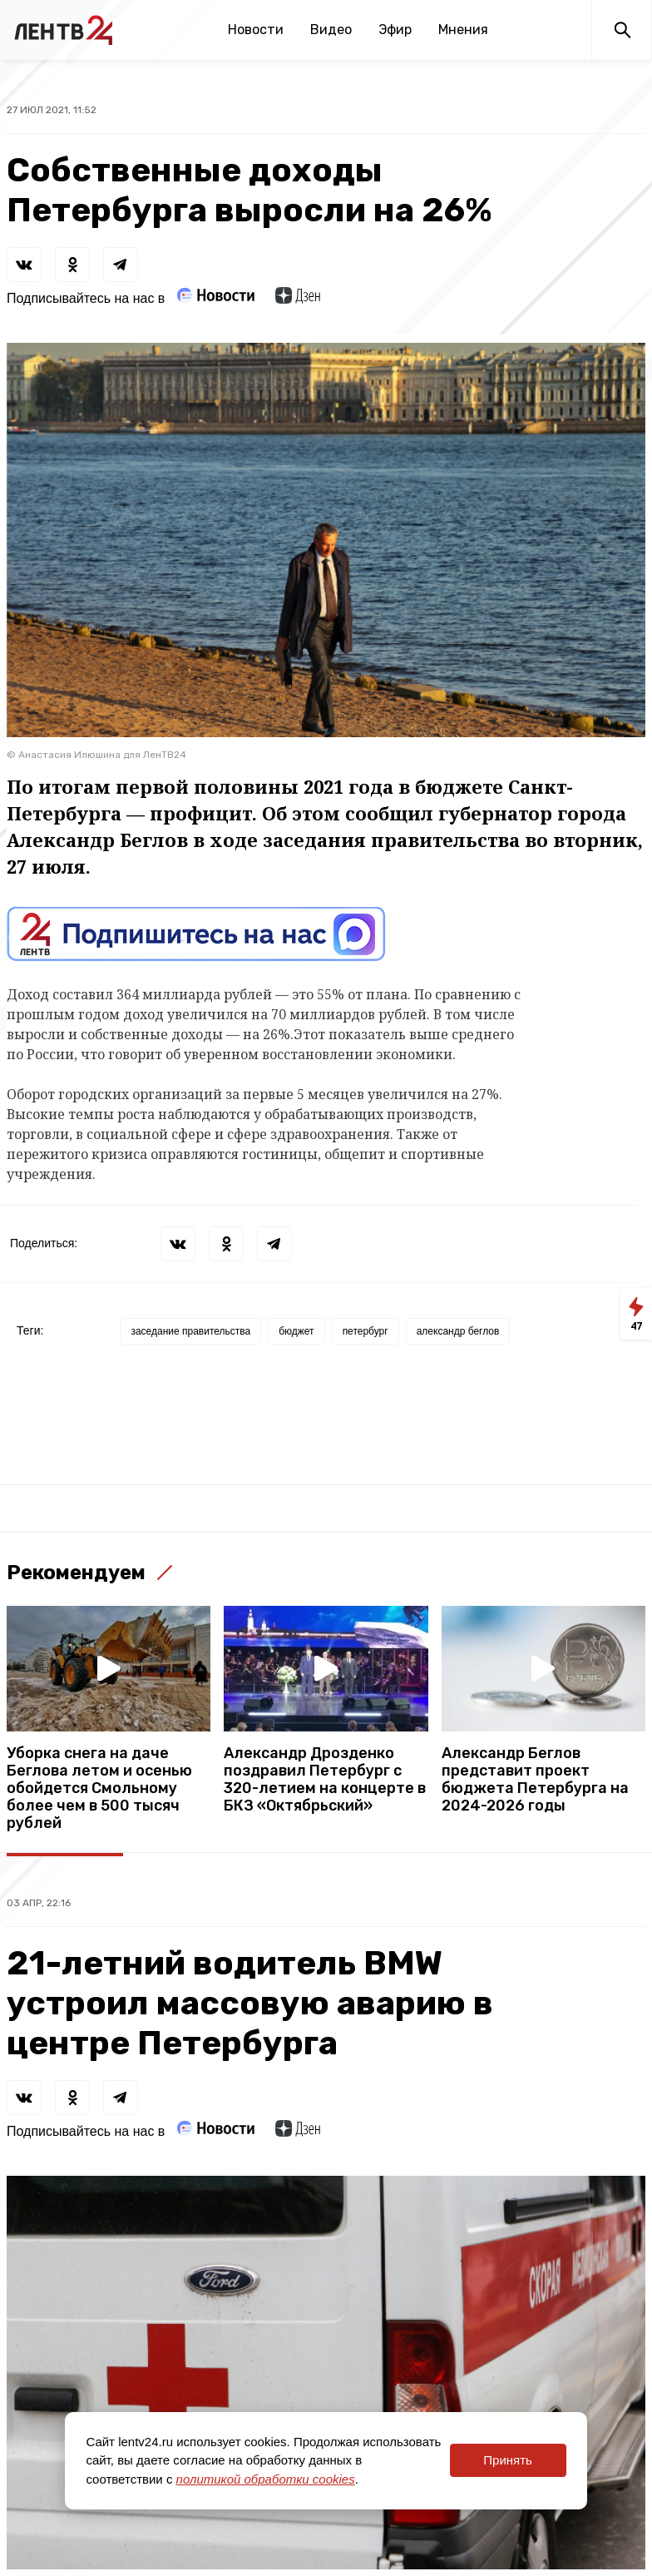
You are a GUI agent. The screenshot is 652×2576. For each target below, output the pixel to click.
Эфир (395, 29)
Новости (256, 29)
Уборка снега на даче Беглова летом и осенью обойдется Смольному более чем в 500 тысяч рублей (99, 1788)
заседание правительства (190, 1331)
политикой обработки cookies (265, 2479)
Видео (331, 29)
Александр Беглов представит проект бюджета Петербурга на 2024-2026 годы (535, 1780)
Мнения (463, 29)
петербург (365, 1331)
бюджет (296, 1331)
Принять (507, 2460)
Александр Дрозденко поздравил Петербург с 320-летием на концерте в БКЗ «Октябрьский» (325, 1780)
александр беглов (458, 1331)
